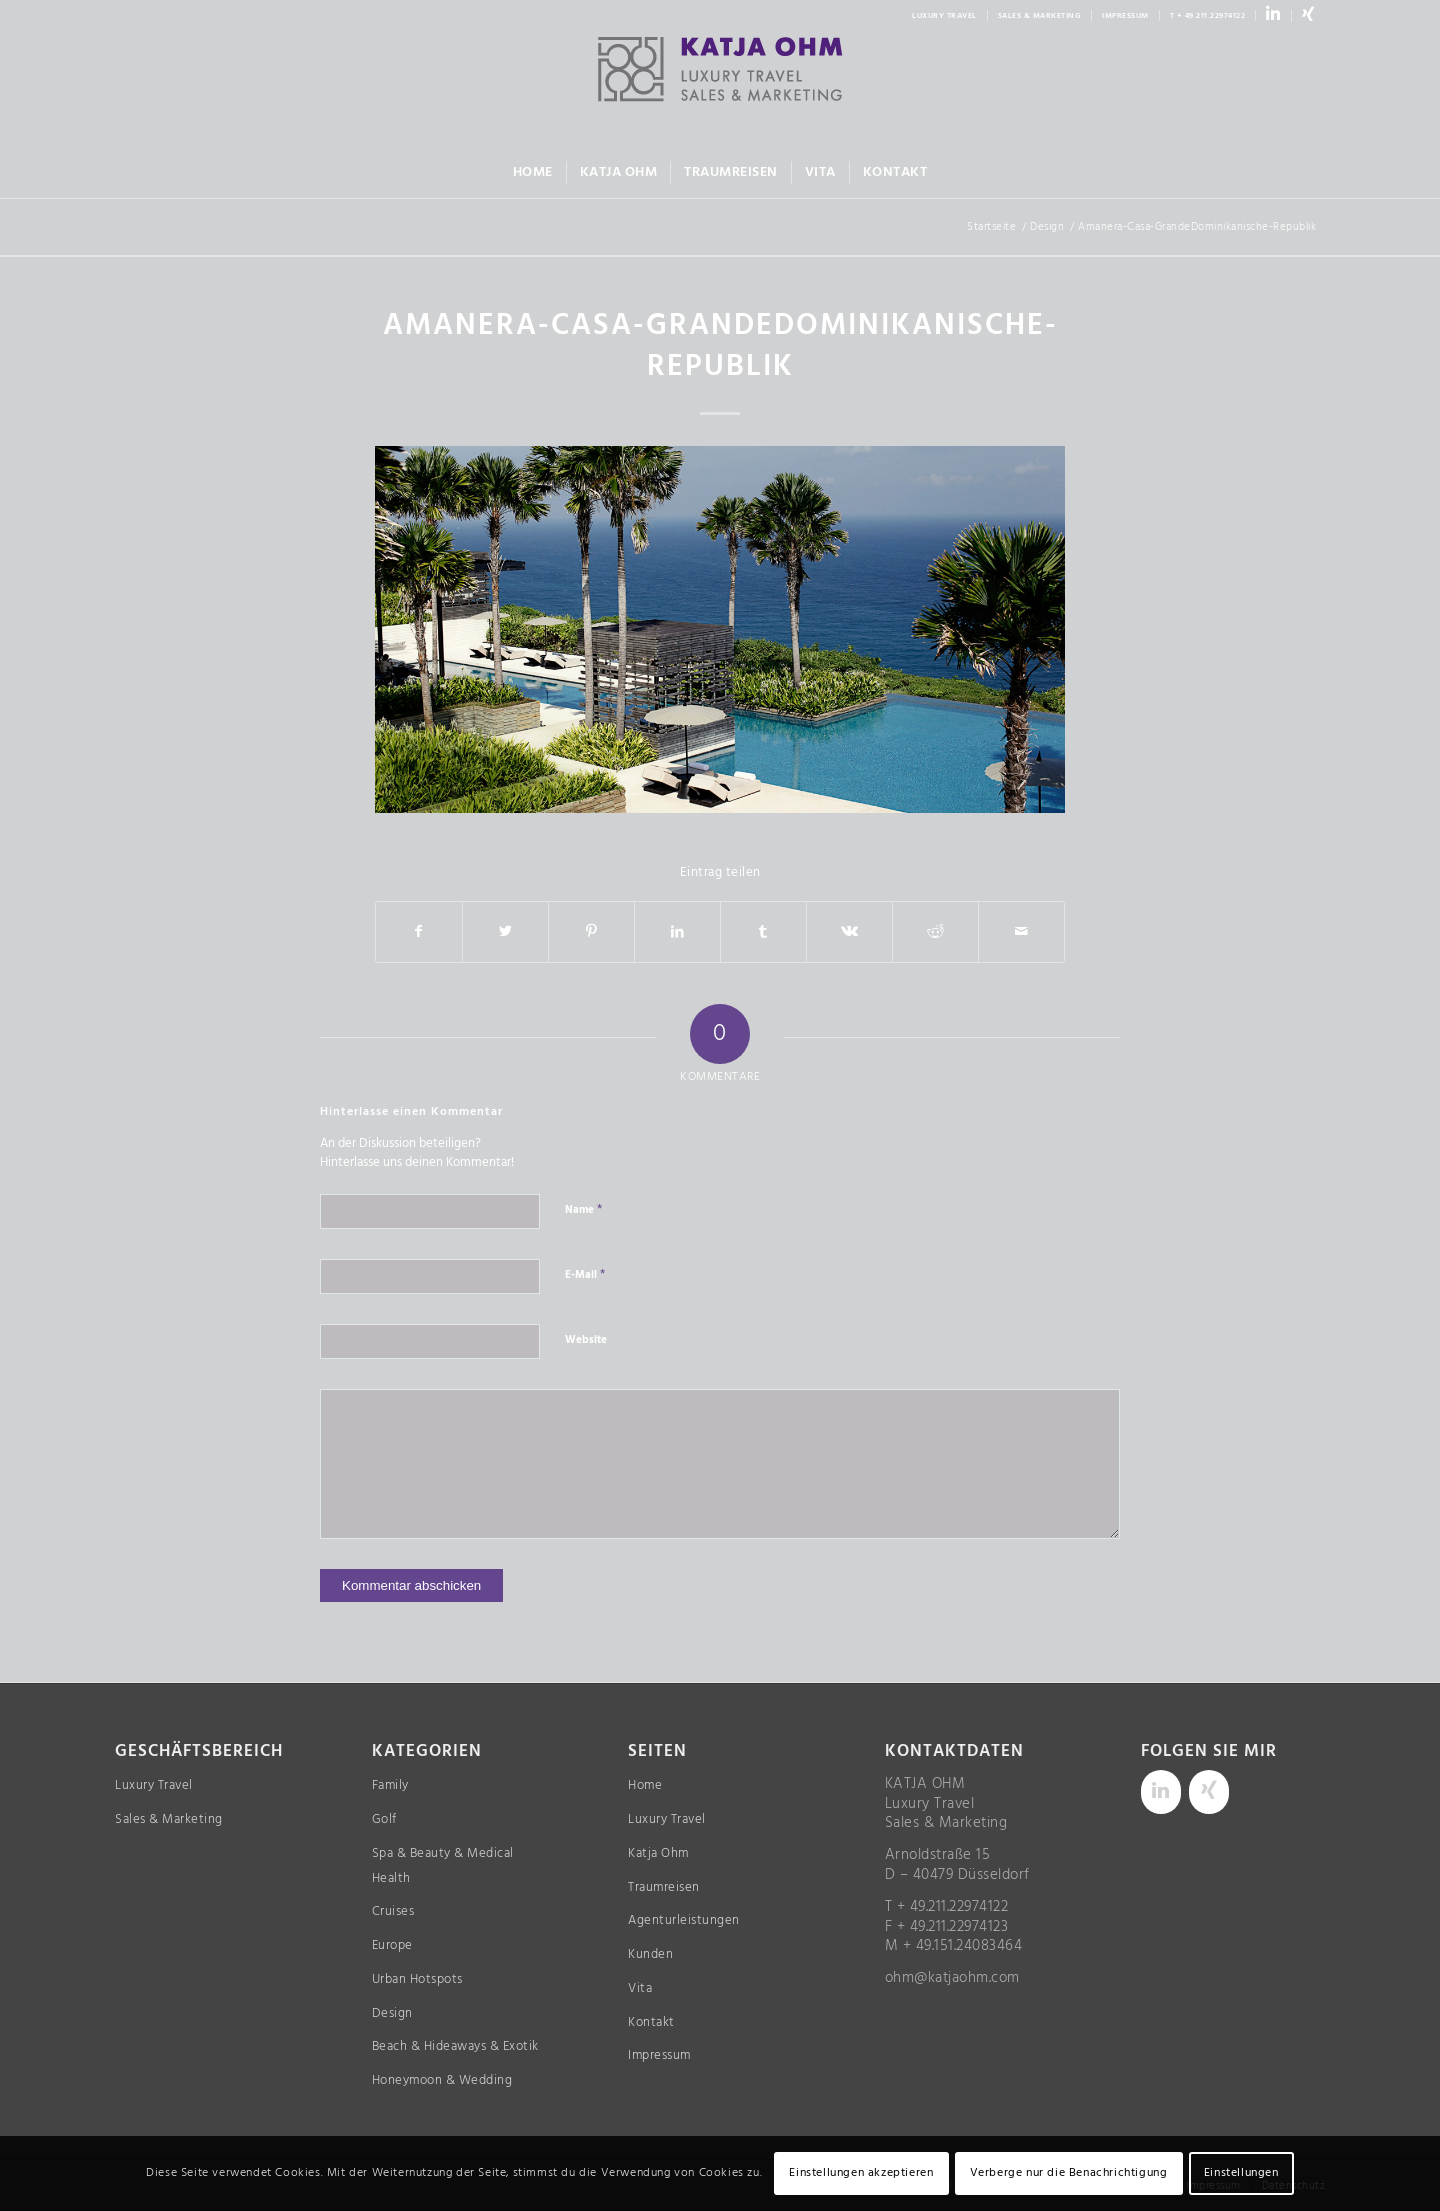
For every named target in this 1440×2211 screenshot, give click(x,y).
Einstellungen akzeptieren (861, 2173)
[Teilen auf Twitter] (505, 932)
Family (390, 1785)
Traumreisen (664, 1887)
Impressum (659, 2055)
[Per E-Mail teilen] (1021, 932)
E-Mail (585, 1274)
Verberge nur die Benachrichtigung (1069, 2173)
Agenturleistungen (684, 1920)
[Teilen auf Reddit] (935, 932)
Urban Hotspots (417, 1979)
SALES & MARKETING (1040, 16)
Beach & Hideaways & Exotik (455, 2046)
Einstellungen (1241, 2173)
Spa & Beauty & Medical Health (443, 1866)
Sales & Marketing (169, 1819)
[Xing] (1209, 1792)
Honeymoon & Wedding (442, 2080)
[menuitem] (945, 15)
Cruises (393, 1911)
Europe (392, 1945)
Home (645, 1785)
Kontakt (651, 2022)
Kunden (650, 1954)
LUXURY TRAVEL (944, 16)
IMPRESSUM (1125, 16)
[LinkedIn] (1161, 1792)
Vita (640, 1988)
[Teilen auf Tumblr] (763, 932)
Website (586, 1340)
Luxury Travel (154, 1785)
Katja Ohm (658, 1853)
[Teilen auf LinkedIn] (677, 932)
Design (392, 2013)
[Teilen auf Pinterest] (591, 932)
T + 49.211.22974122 (1208, 16)
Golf (384, 1819)
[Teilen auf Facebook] (419, 932)
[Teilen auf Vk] (849, 932)
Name (583, 1209)
